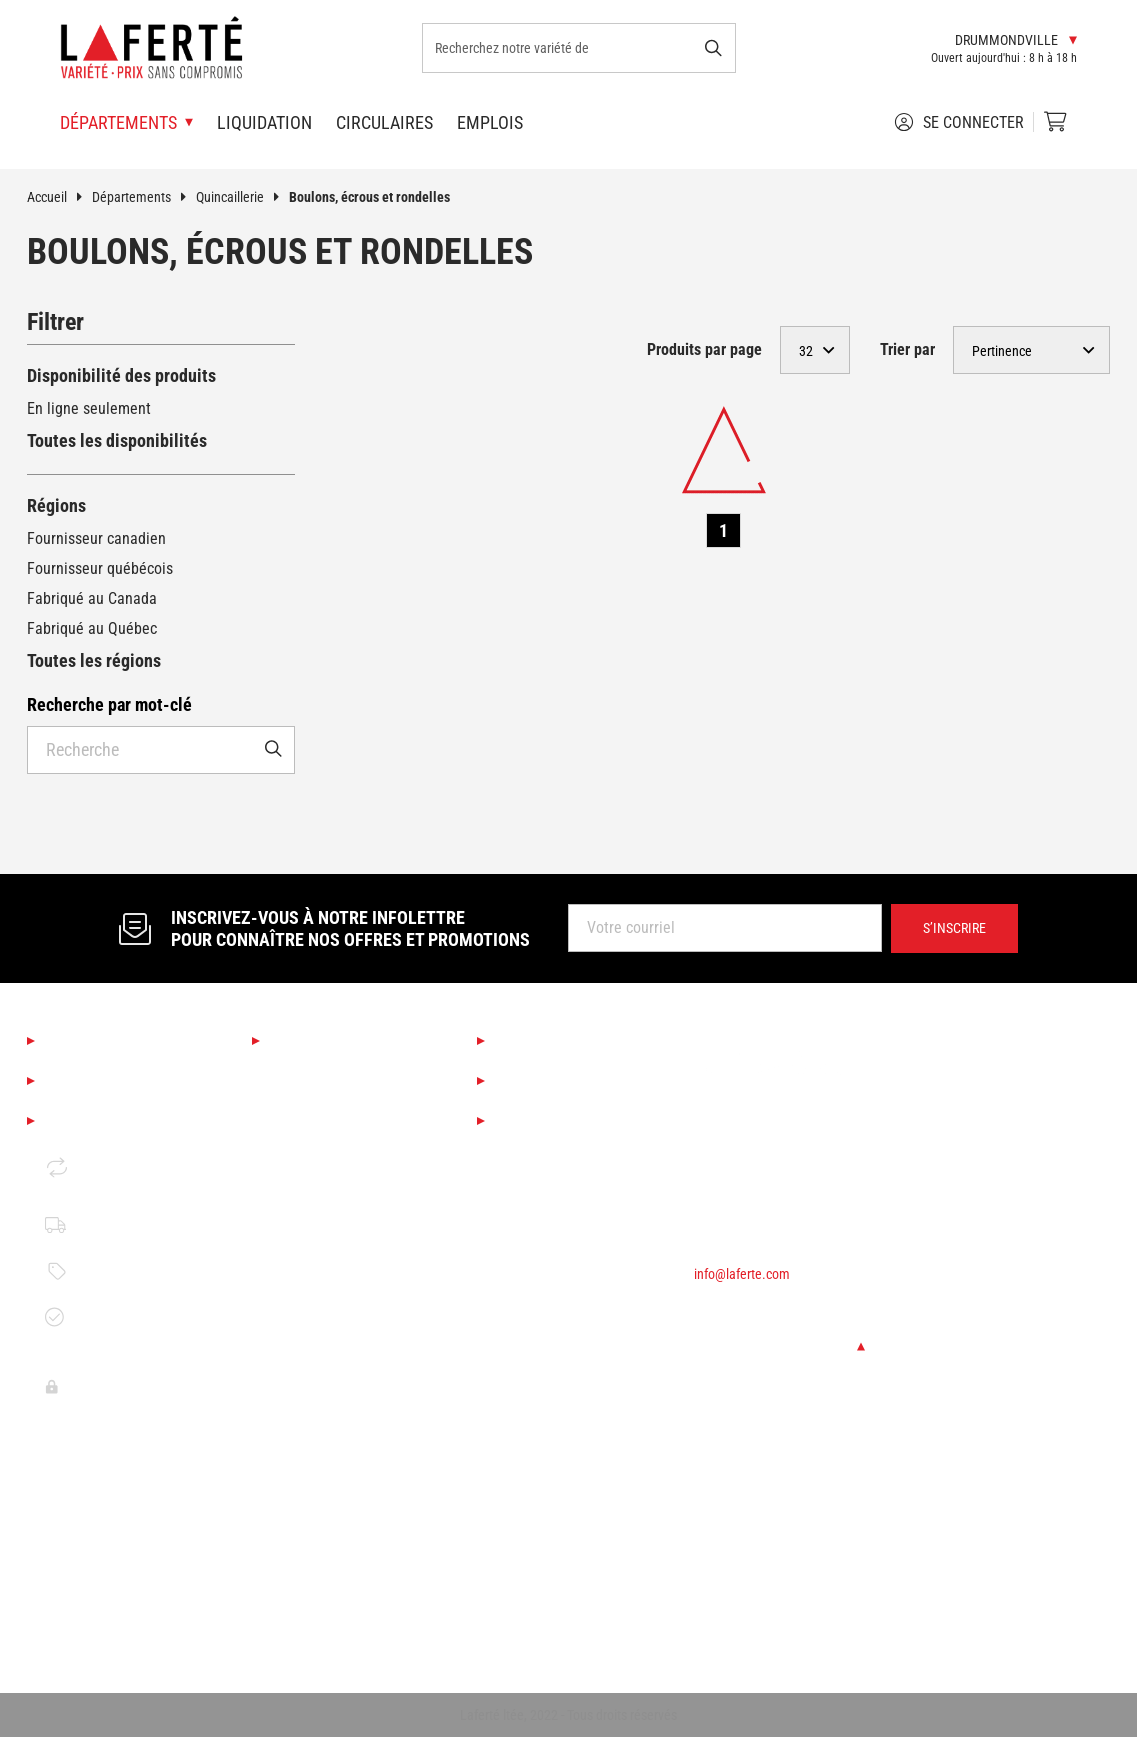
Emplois (490, 122)
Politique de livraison (99, 1224)
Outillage (299, 1360)
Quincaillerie (242, 197)
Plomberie (303, 1554)
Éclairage (300, 1224)
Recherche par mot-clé (109, 704)
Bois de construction (336, 1394)
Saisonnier (304, 1074)
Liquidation (264, 122)
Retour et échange (91, 1166)
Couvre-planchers (326, 1258)
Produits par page (704, 349)
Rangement (307, 1622)
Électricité (302, 1588)
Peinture (297, 1326)
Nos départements (343, 1041)
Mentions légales (113, 1121)
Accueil (59, 197)
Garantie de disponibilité (99, 1316)
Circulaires (384, 122)
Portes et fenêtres (328, 1486)
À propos (80, 1041)
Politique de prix (115, 1271)
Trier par (907, 349)
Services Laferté (561, 1041)
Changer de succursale (779, 1346)
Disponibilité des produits (121, 375)
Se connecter (959, 122)
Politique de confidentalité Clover (101, 1386)
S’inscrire (954, 928)
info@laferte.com (742, 1274)
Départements (144, 197)
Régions (56, 505)
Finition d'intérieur (329, 1292)
